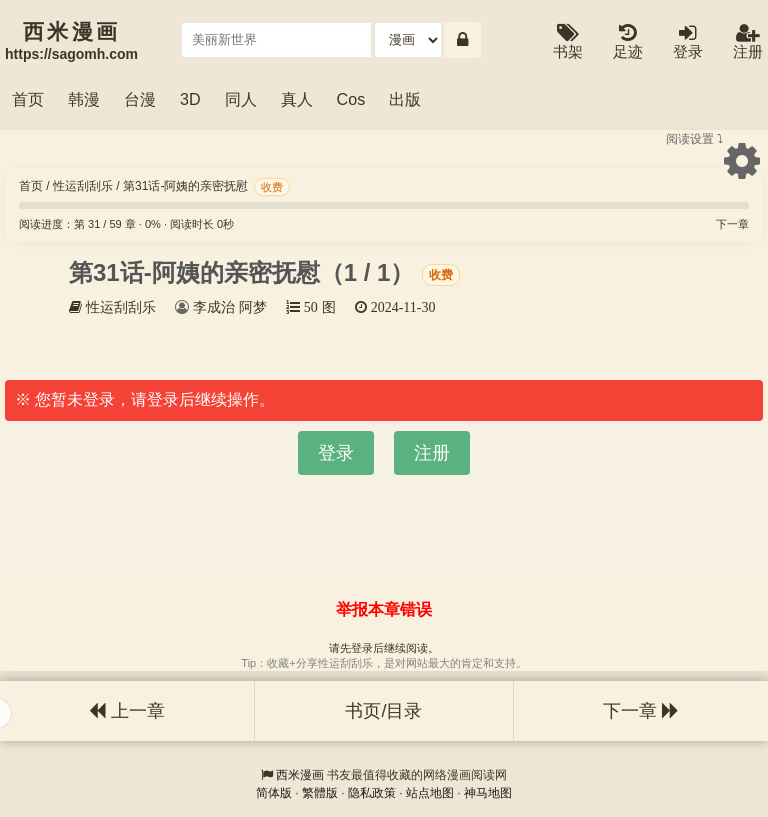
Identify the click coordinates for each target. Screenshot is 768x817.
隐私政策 (372, 793)
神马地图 (488, 793)
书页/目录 (383, 711)
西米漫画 (300, 775)
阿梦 (253, 307)
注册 (748, 42)
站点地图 (430, 793)
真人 (297, 99)
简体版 (274, 793)
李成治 (214, 307)
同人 (241, 99)
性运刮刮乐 (83, 186)
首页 (28, 99)
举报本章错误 (384, 609)
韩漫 (84, 99)
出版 (405, 99)
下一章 (732, 224)
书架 (568, 42)
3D (190, 99)
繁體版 (320, 793)
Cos (351, 99)
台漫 (140, 99)
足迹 (628, 42)
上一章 (127, 711)
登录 (688, 42)
